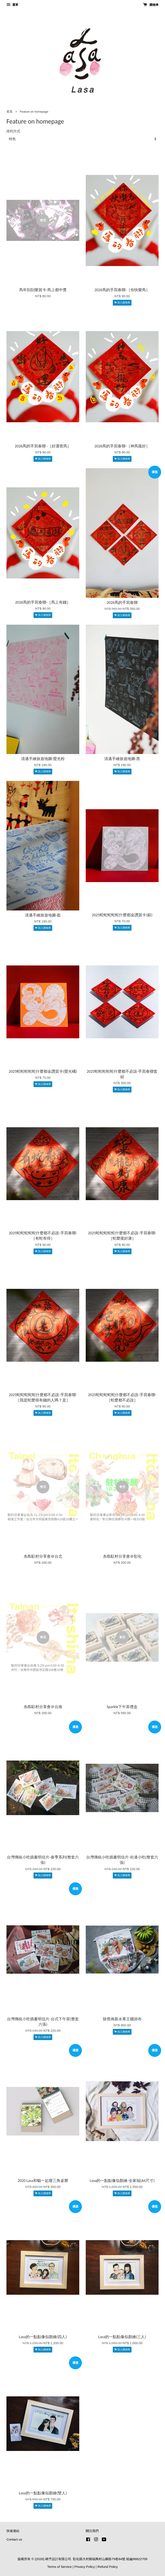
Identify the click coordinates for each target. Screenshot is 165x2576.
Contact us (14, 2539)
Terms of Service (59, 2566)
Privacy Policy (84, 2566)
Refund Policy (108, 2566)
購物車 (151, 4)
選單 (12, 4)
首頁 (9, 111)
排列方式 (13, 131)
